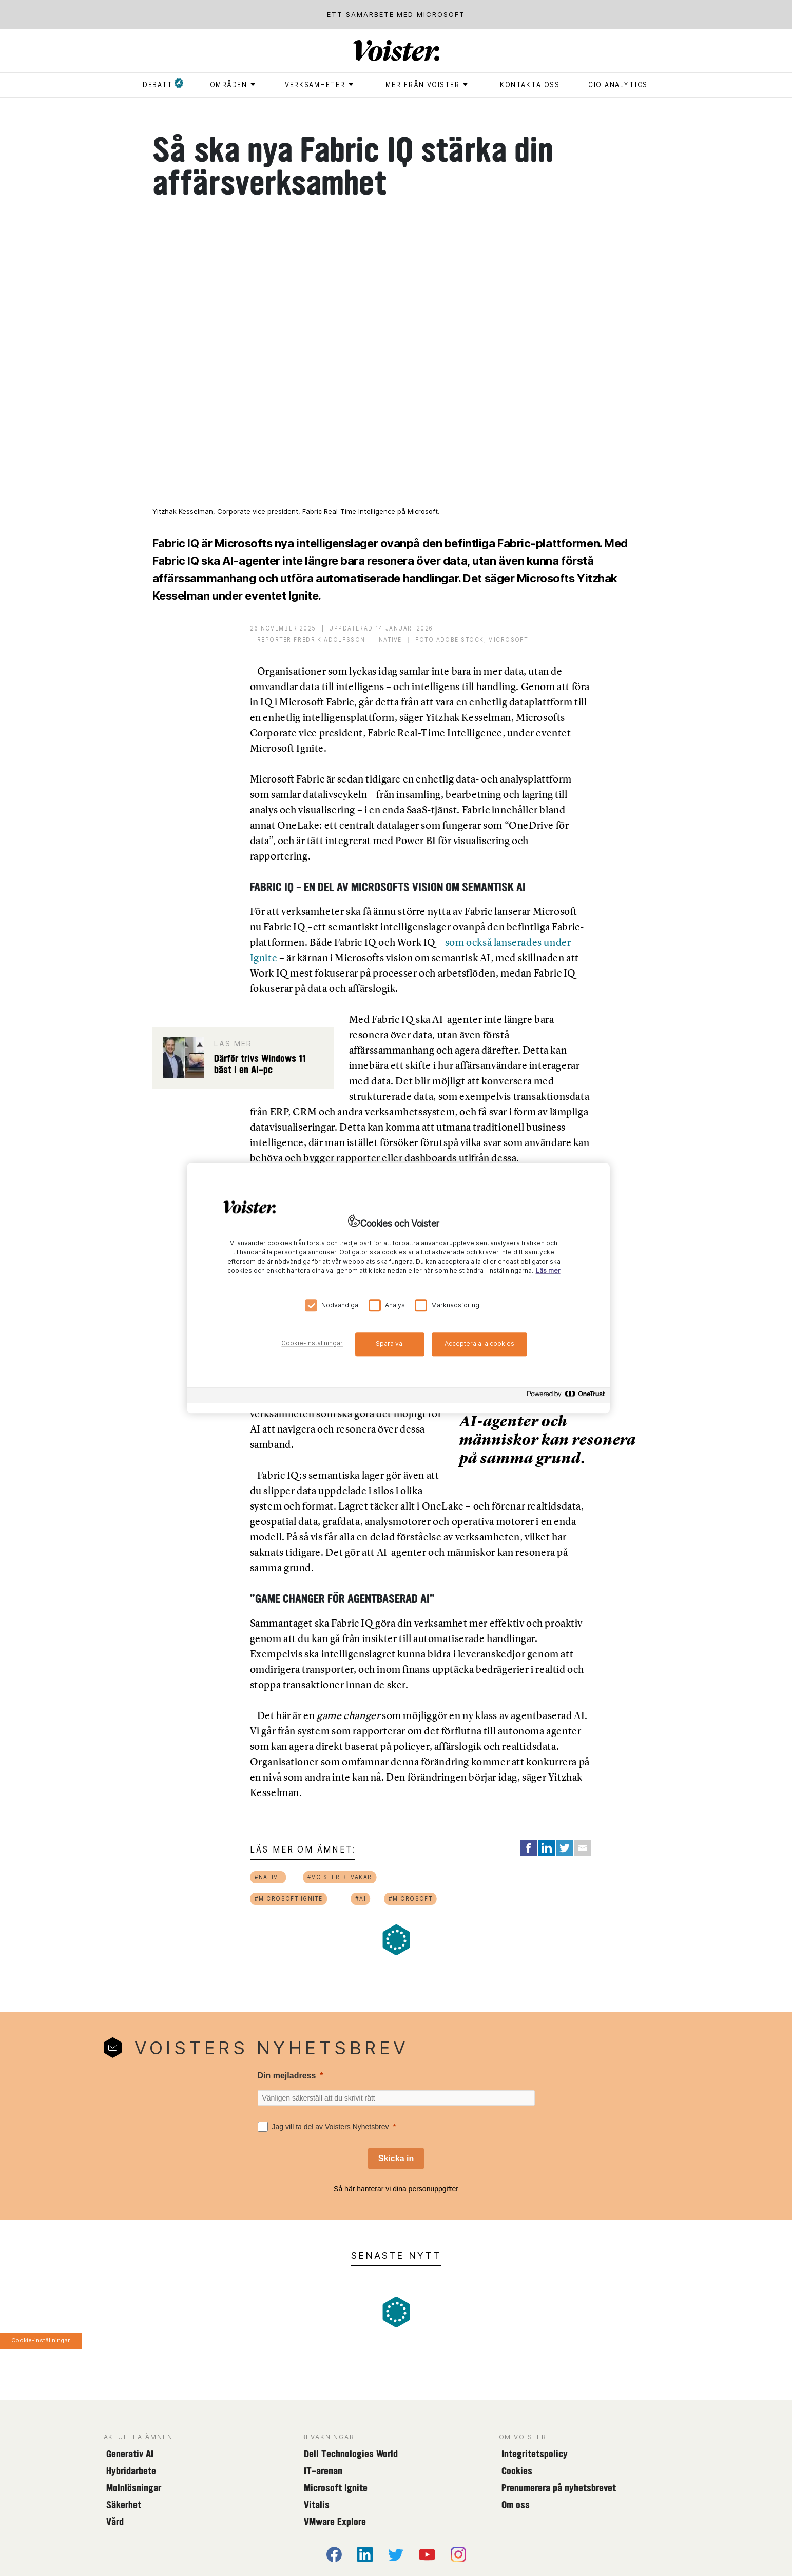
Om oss (515, 2504)
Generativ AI (129, 2453)
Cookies (516, 2470)
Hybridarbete (131, 2470)
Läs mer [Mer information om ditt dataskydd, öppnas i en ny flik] (548, 1270)
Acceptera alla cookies (479, 1343)
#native (268, 1877)
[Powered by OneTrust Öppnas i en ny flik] (566, 1396)
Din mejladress (287, 2075)
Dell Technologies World (351, 2453)
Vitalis (317, 2504)
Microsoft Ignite (336, 2487)
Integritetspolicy (534, 2453)
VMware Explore (335, 2521)
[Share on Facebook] (528, 1848)
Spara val (390, 1343)
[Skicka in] (396, 2158)
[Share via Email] (582, 1848)
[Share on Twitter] (564, 1848)
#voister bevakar (339, 1877)
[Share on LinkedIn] (546, 1848)
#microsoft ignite (288, 1898)
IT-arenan (323, 2470)
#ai (360, 1898)
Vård (115, 2521)
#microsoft (411, 1898)
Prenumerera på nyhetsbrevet (558, 2487)
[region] (398, 1288)
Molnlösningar (133, 2487)
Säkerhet (123, 2504)
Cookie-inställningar (40, 2340)
